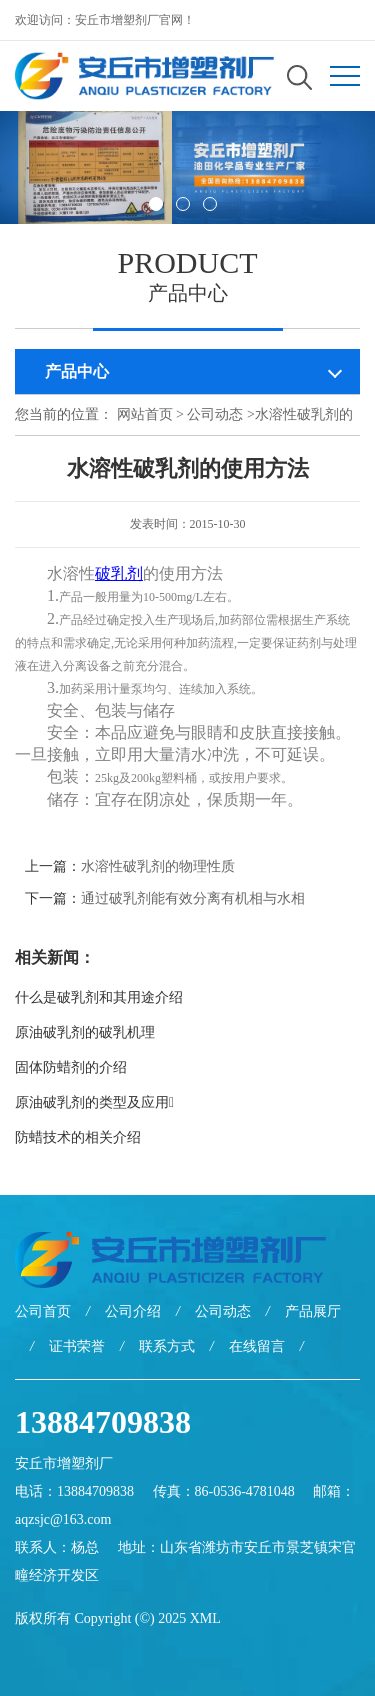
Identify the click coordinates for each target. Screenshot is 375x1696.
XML (205, 1618)
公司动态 (215, 414)
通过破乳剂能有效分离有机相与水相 (193, 898)
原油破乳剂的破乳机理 (85, 1032)
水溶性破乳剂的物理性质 (158, 866)
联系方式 (167, 1346)
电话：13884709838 (74, 1491)
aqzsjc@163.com (63, 1519)
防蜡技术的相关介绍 (78, 1137)
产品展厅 (313, 1311)
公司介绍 (133, 1311)
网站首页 (145, 414)
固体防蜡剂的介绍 (71, 1067)
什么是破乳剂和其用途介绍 (99, 997)
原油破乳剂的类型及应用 (94, 1102)
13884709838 (103, 1422)
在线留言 (257, 1346)
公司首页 (43, 1311)
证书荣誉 (77, 1346)
